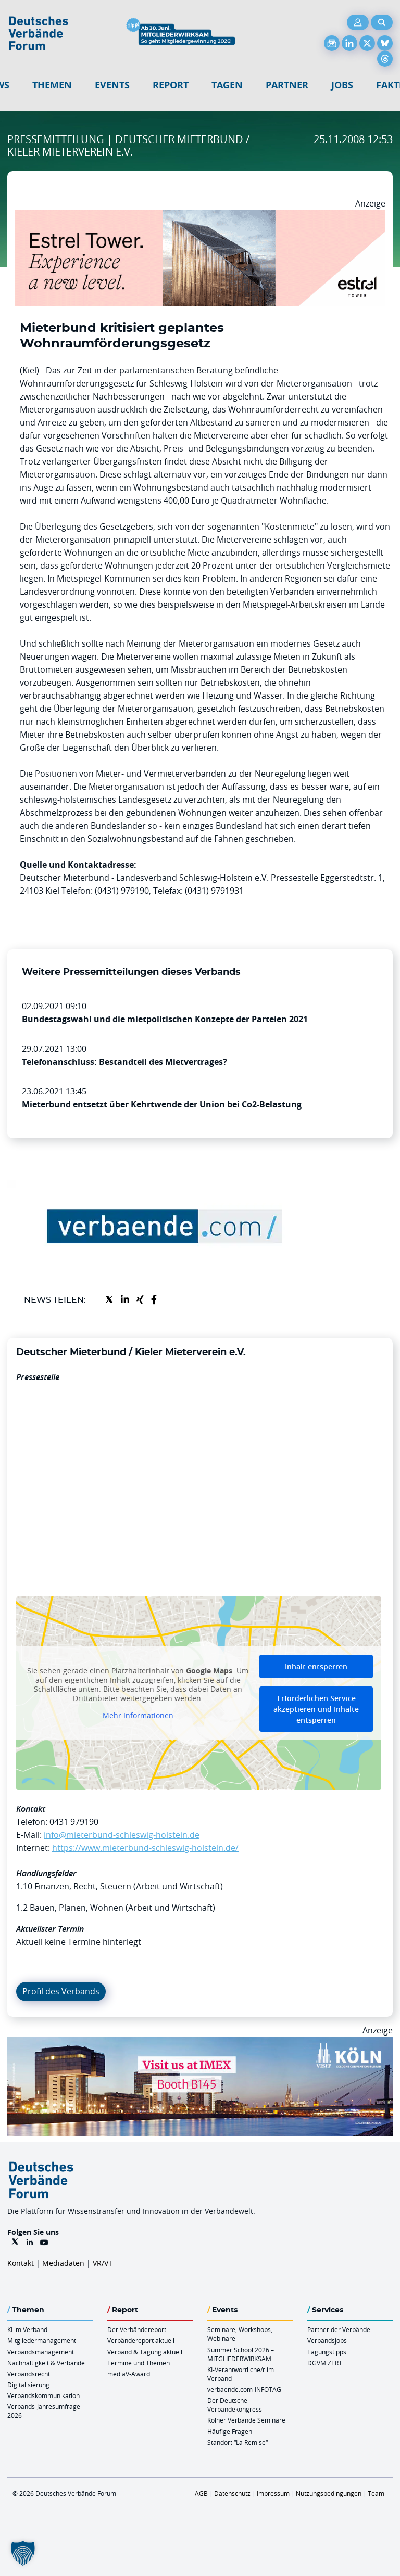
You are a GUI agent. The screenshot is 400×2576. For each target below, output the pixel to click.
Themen (52, 85)
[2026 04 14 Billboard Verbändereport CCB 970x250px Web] (200, 2043)
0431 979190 (73, 1821)
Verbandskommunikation (43, 2395)
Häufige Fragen (229, 2431)
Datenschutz (232, 2493)
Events (112, 85)
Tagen (227, 85)
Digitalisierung (28, 2384)
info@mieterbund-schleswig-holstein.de (121, 1834)
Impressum (273, 2493)
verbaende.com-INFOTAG (244, 2389)
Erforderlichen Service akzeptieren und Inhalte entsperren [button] (316, 1709)
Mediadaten (63, 2263)
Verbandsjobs (327, 2340)
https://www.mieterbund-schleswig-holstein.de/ (145, 1847)
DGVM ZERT (324, 2363)
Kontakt (20, 2263)
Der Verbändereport (136, 2329)
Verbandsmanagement (40, 2352)
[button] (23, 2553)
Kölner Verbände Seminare (246, 2420)
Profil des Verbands (60, 1991)
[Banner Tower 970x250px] (200, 216)
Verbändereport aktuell (140, 2340)
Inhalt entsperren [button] (316, 1666)
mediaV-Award (128, 2373)
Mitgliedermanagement (41, 2340)
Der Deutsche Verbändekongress (234, 2404)
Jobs (342, 85)
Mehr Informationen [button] (138, 1715)
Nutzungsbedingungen (328, 2493)
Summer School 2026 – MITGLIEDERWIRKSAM (240, 2354)
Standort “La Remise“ (237, 2442)
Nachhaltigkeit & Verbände (46, 2363)
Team (376, 2493)
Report (171, 85)
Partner (287, 85)
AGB (201, 2493)
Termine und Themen (138, 2363)
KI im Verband (27, 2329)
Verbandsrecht (28, 2373)
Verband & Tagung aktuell (144, 2352)
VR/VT (103, 2263)
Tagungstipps (326, 2352)
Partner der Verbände (338, 2329)
